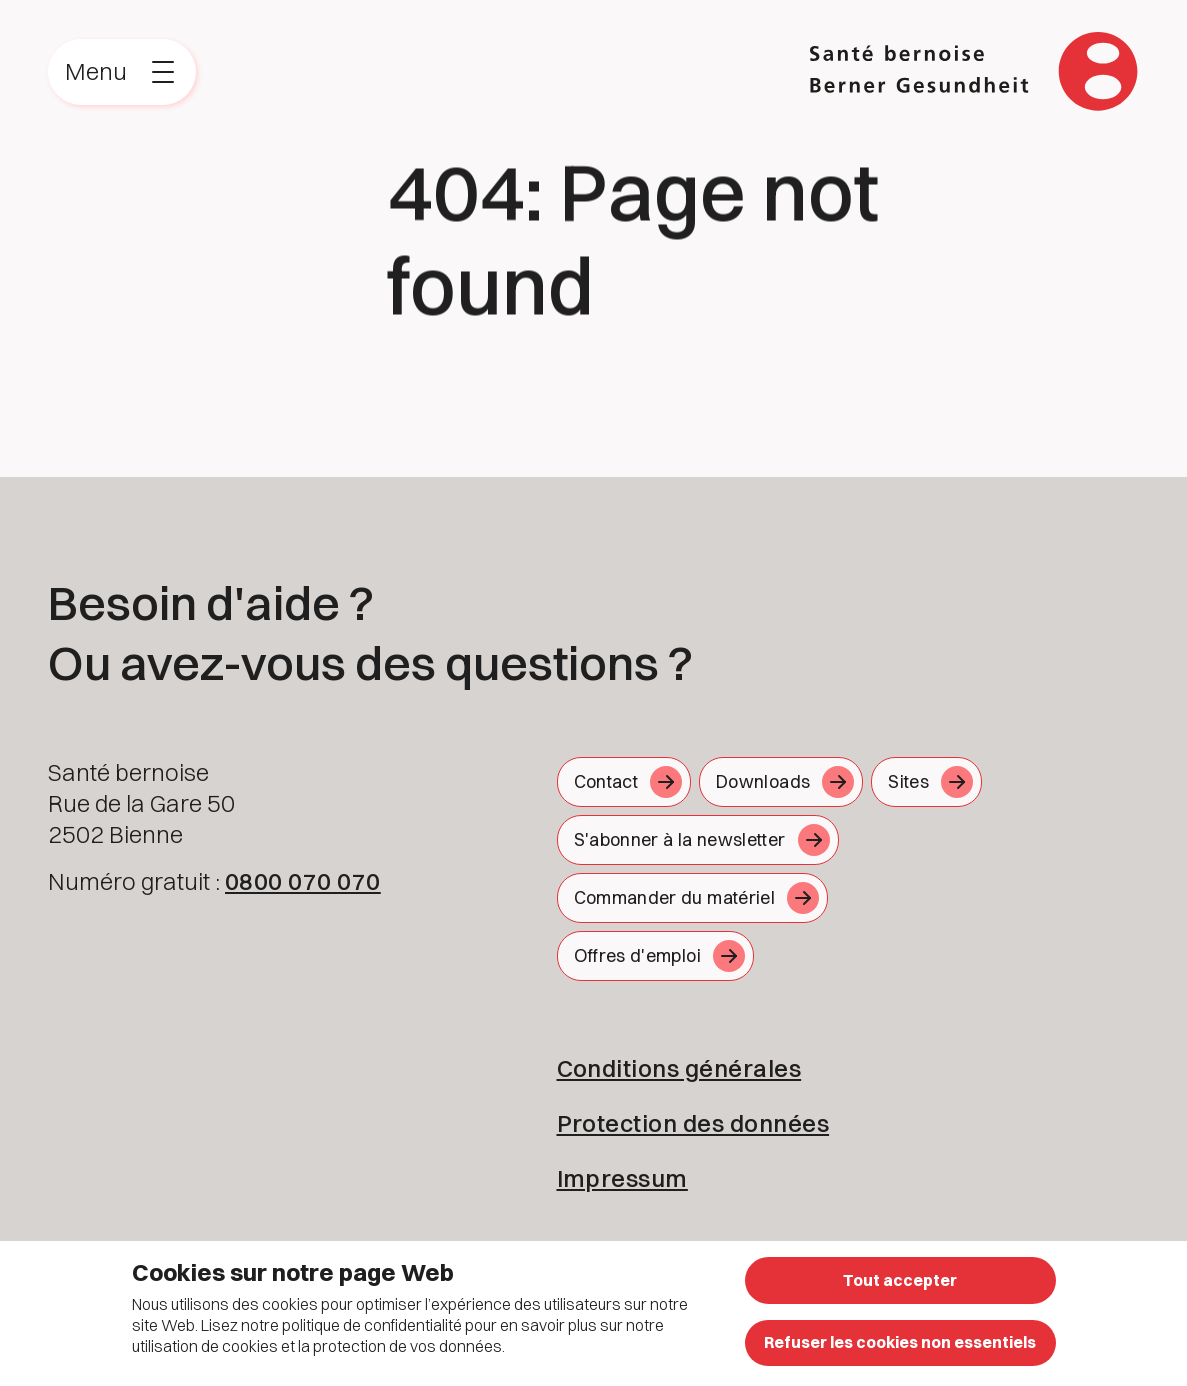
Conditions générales (679, 1068)
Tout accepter (900, 1280)
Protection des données (693, 1123)
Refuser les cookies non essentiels (900, 1342)
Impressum (622, 1178)
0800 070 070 (303, 881)
